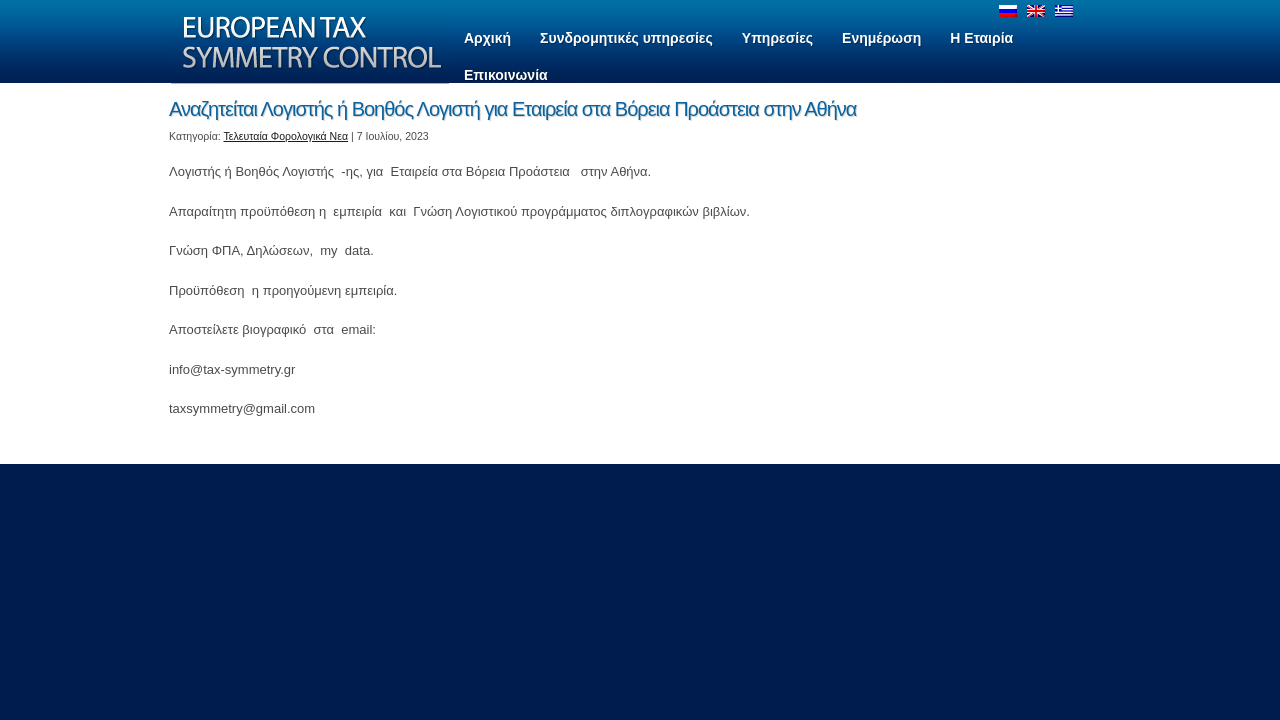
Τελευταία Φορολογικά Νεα (286, 136)
